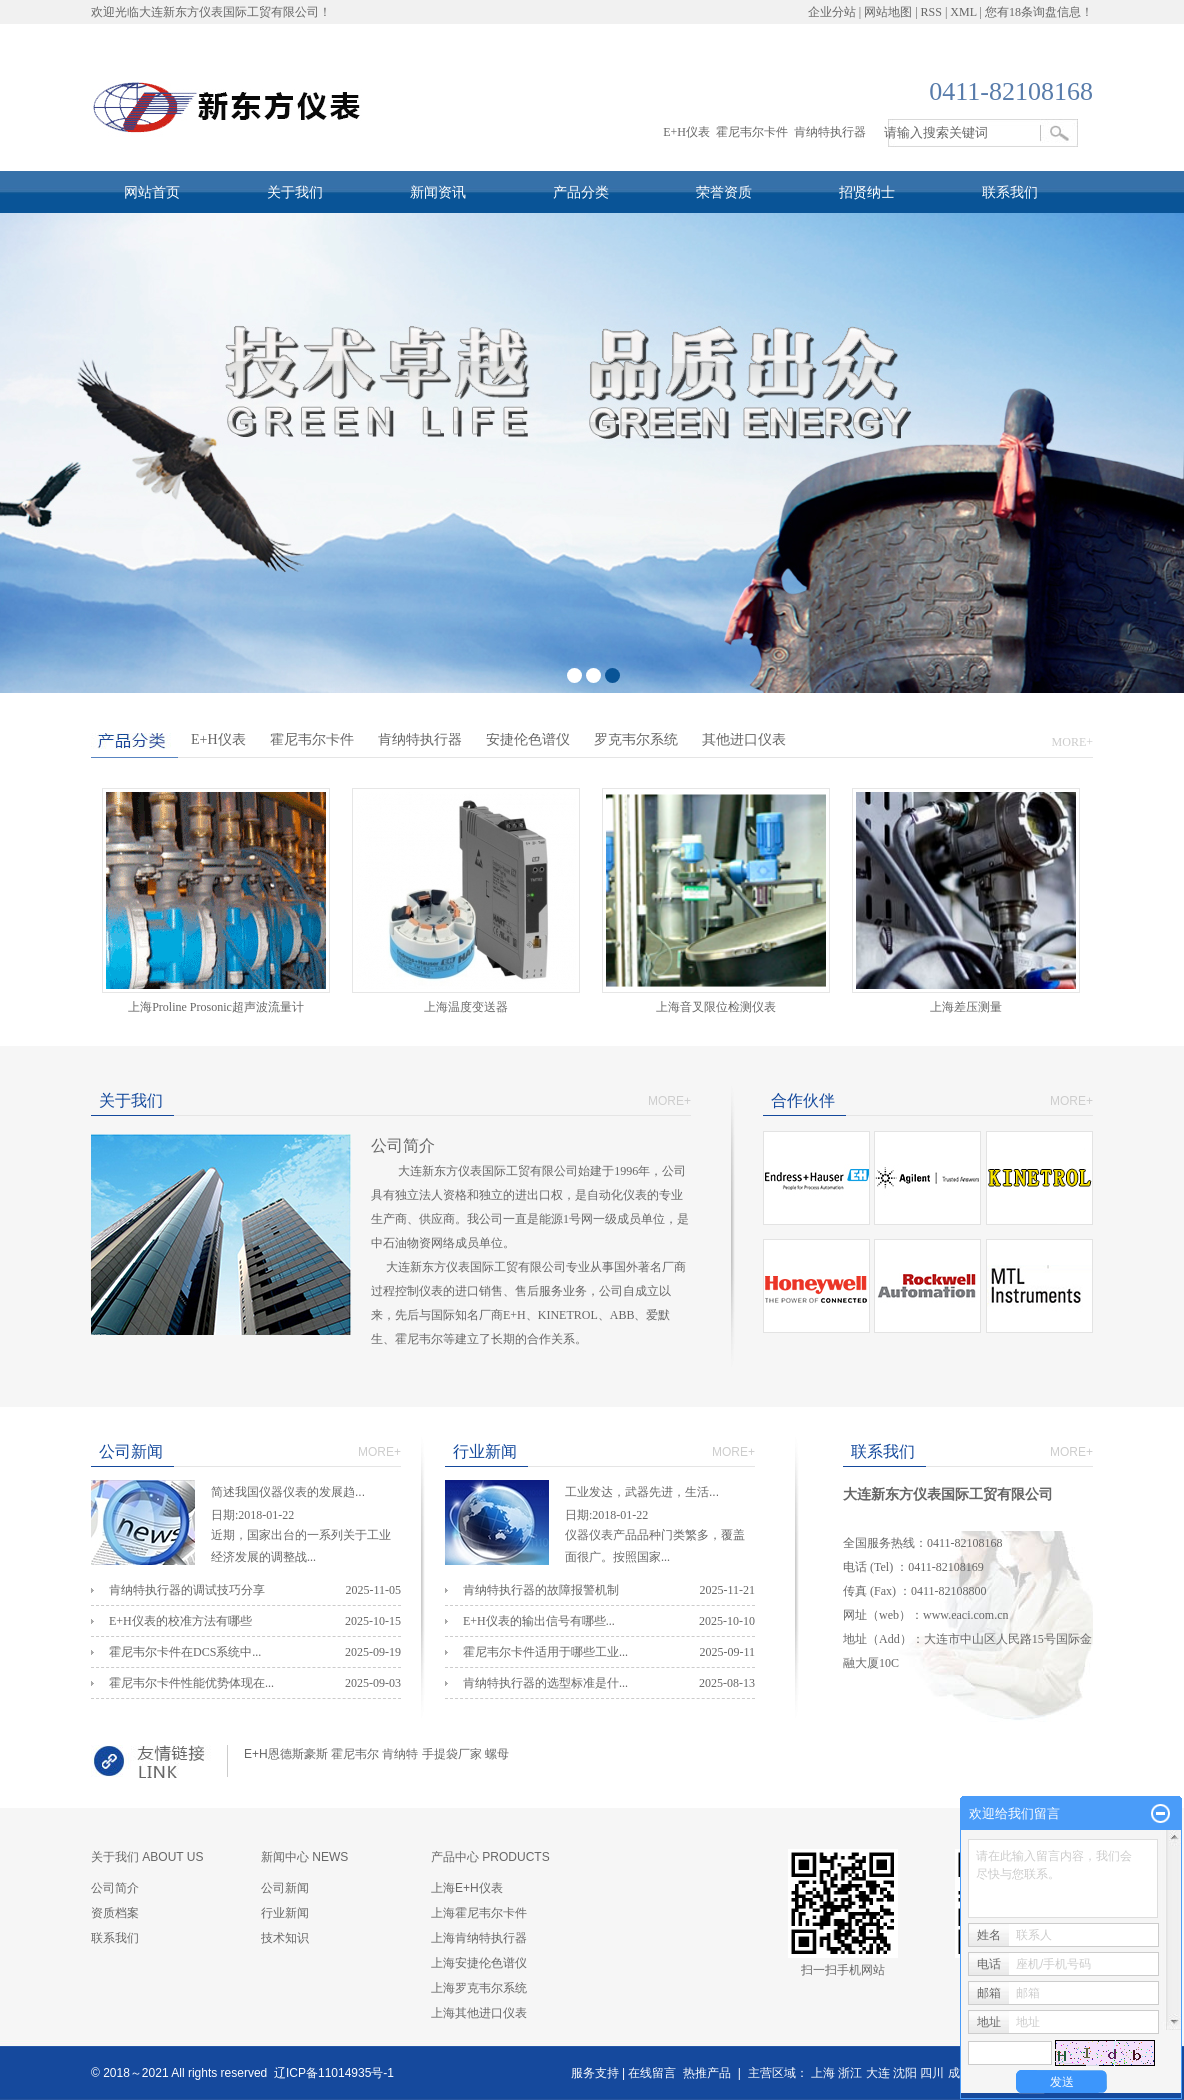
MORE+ (1072, 742)
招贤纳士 (867, 192)
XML (963, 12)
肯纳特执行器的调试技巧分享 (187, 1590)
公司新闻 (285, 1888)
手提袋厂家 (452, 1754)
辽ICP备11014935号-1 (334, 2073)
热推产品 (707, 2073)
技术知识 (285, 1938)
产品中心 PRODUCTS (490, 1857)
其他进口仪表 (744, 739)
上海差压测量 (972, 1007)
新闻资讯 (438, 192)
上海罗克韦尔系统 (479, 1988)
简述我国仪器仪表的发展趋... (306, 1494)
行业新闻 (285, 1913)
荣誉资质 (724, 192)
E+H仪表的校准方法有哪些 (180, 1621)
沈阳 (905, 2073)
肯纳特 (400, 1754)
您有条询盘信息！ (1039, 12)
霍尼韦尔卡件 (752, 132)
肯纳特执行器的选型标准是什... (545, 1683)
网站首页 (152, 192)
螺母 (497, 1754)
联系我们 (1010, 192)
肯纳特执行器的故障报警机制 (541, 1590)
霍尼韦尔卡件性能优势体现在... (191, 1683)
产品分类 (581, 192)
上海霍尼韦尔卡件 (479, 1913)
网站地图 (888, 12)
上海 (823, 2073)
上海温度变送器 (466, 1007)
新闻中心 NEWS (304, 1857)
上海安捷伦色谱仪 (479, 1963)
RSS (931, 12)
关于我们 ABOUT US (147, 1857)
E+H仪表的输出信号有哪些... (539, 1621)
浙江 (850, 2073)
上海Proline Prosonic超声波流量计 (216, 1007)
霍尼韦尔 (355, 1754)
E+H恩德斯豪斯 (286, 1754)
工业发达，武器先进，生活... (660, 1494)
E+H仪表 (686, 132)
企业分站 (832, 12)
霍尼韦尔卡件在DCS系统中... (185, 1652)
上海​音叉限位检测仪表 (716, 1007)
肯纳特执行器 (830, 132)
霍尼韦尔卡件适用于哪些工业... (545, 1652)
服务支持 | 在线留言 (624, 2073)
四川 (932, 2073)
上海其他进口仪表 (479, 2013)
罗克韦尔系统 (636, 739)
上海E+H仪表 (467, 1888)
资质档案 (115, 1913)
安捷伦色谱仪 (528, 739)
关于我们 (295, 192)
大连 (878, 2073)
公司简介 (115, 1888)
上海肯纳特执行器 (479, 1938)
